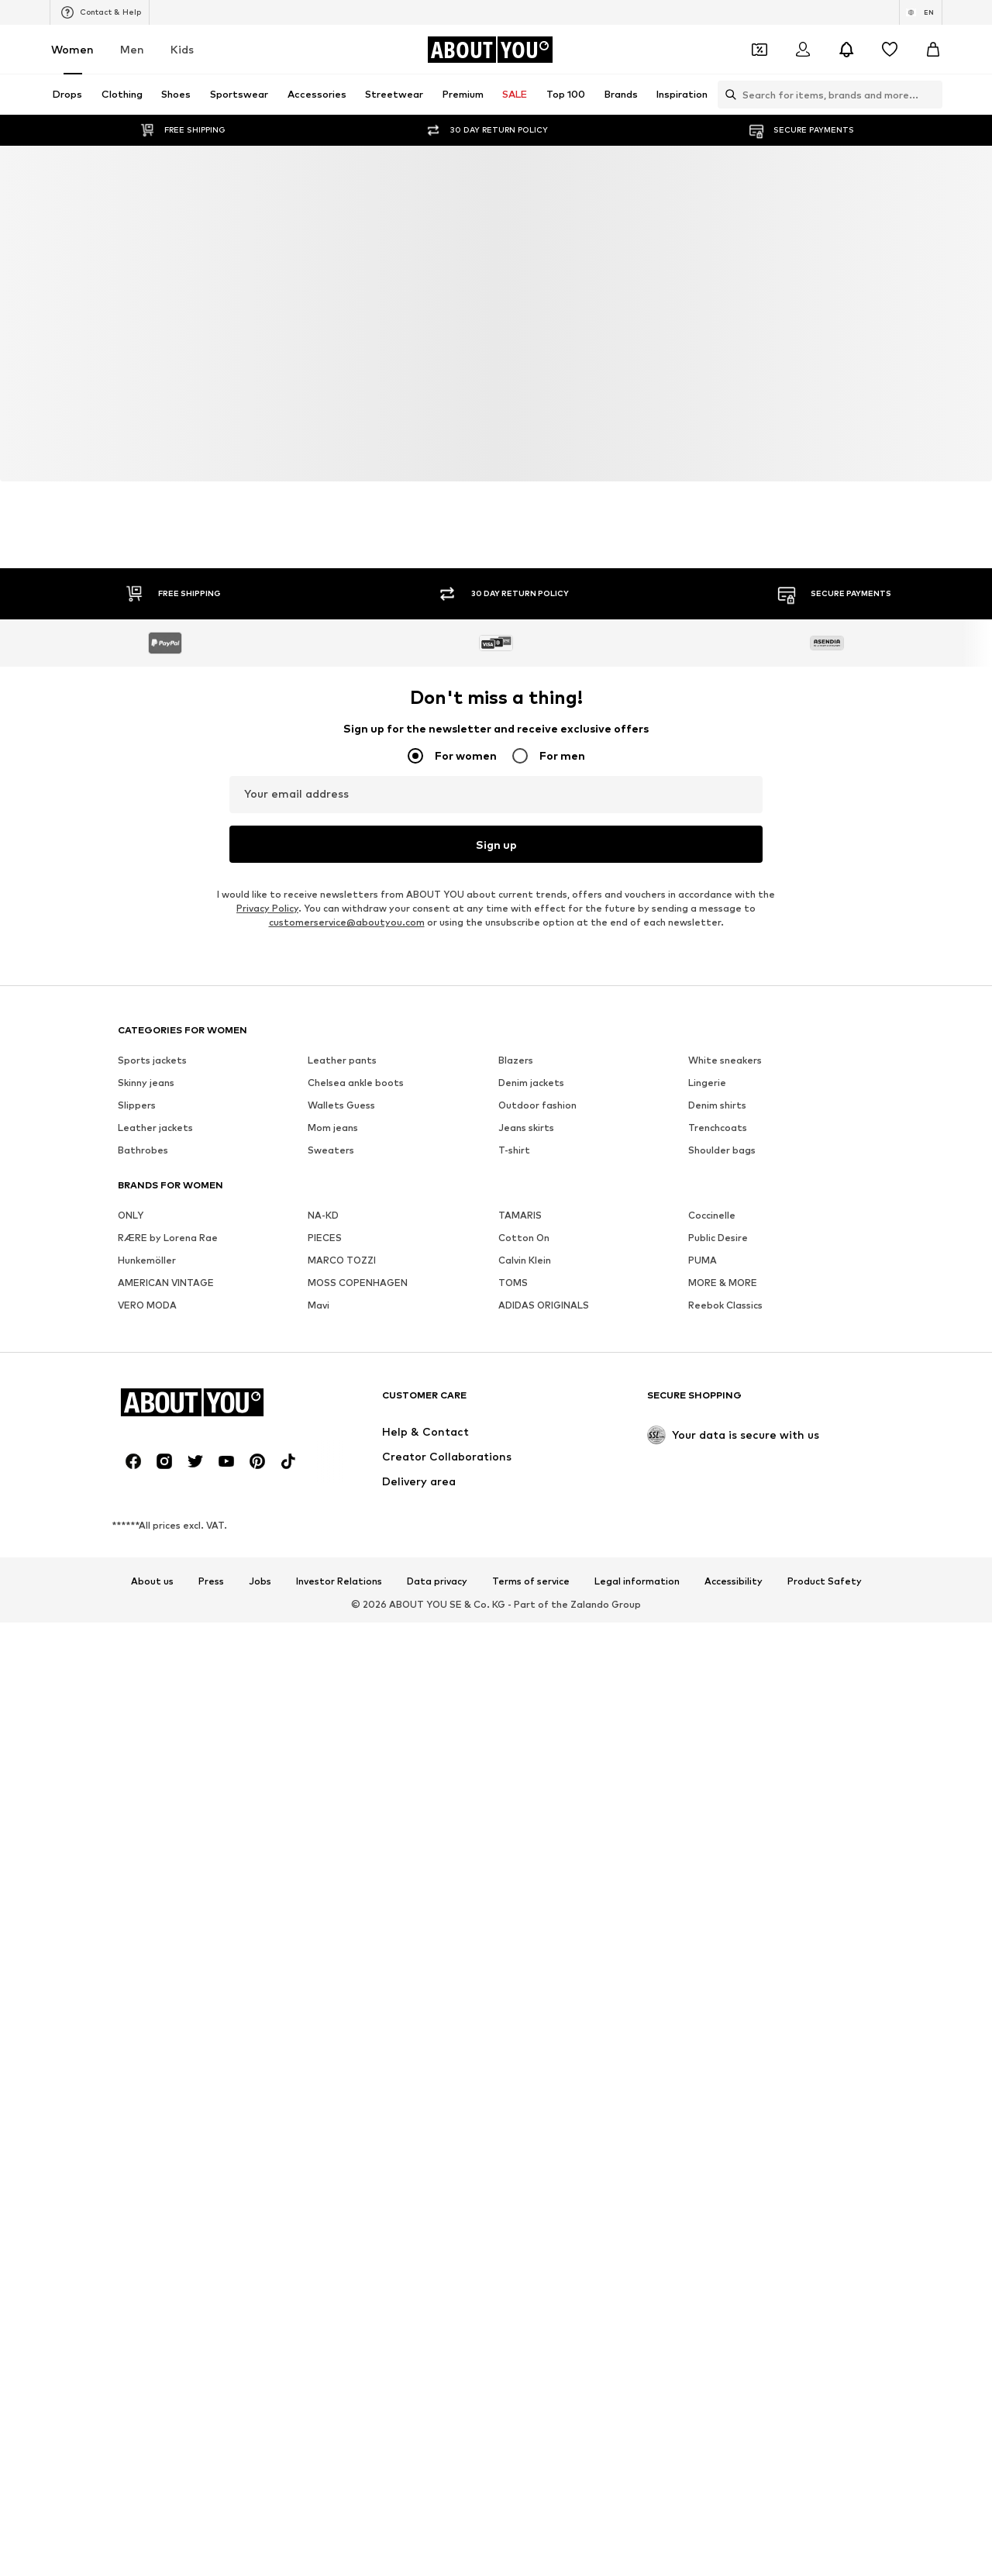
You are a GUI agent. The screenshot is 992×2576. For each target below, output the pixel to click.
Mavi (318, 1305)
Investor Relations (339, 1581)
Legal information (637, 1581)
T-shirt (514, 1150)
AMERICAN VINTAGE (166, 1282)
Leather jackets (155, 1127)
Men (132, 49)
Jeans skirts (526, 1127)
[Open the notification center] (846, 49)
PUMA (702, 1260)
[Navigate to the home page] (490, 49)
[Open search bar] (727, 95)
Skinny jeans (146, 1082)
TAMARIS (520, 1215)
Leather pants (342, 1060)
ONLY (130, 1215)
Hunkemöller (147, 1260)
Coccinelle (711, 1215)
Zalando (589, 1604)
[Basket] (933, 49)
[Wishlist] (889, 49)
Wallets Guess (341, 1105)
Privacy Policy (267, 908)
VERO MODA (147, 1305)
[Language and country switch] (921, 12)
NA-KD (323, 1215)
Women (72, 49)
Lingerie (707, 1082)
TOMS (513, 1282)
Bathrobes (143, 1150)
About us (152, 1581)
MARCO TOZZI (342, 1260)
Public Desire (718, 1237)
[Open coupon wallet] (759, 49)
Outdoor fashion (537, 1105)
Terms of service (531, 1581)
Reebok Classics (725, 1305)
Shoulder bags (722, 1150)
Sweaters (331, 1150)
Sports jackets (152, 1060)
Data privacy (437, 1581)
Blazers (515, 1060)
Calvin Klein (524, 1260)
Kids (182, 49)
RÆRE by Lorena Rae (168, 1237)
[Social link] (133, 1461)
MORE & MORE (722, 1282)
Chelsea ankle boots (356, 1082)
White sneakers (725, 1060)
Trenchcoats (717, 1127)
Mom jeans (333, 1127)
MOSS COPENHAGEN (358, 1282)
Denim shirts (717, 1105)
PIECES (325, 1237)
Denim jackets (531, 1082)
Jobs (260, 1581)
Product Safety (824, 1581)
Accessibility (733, 1581)
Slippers (137, 1105)
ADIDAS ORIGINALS (543, 1305)
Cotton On (523, 1237)
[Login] (803, 49)
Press (211, 1581)
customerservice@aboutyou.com (347, 922)
